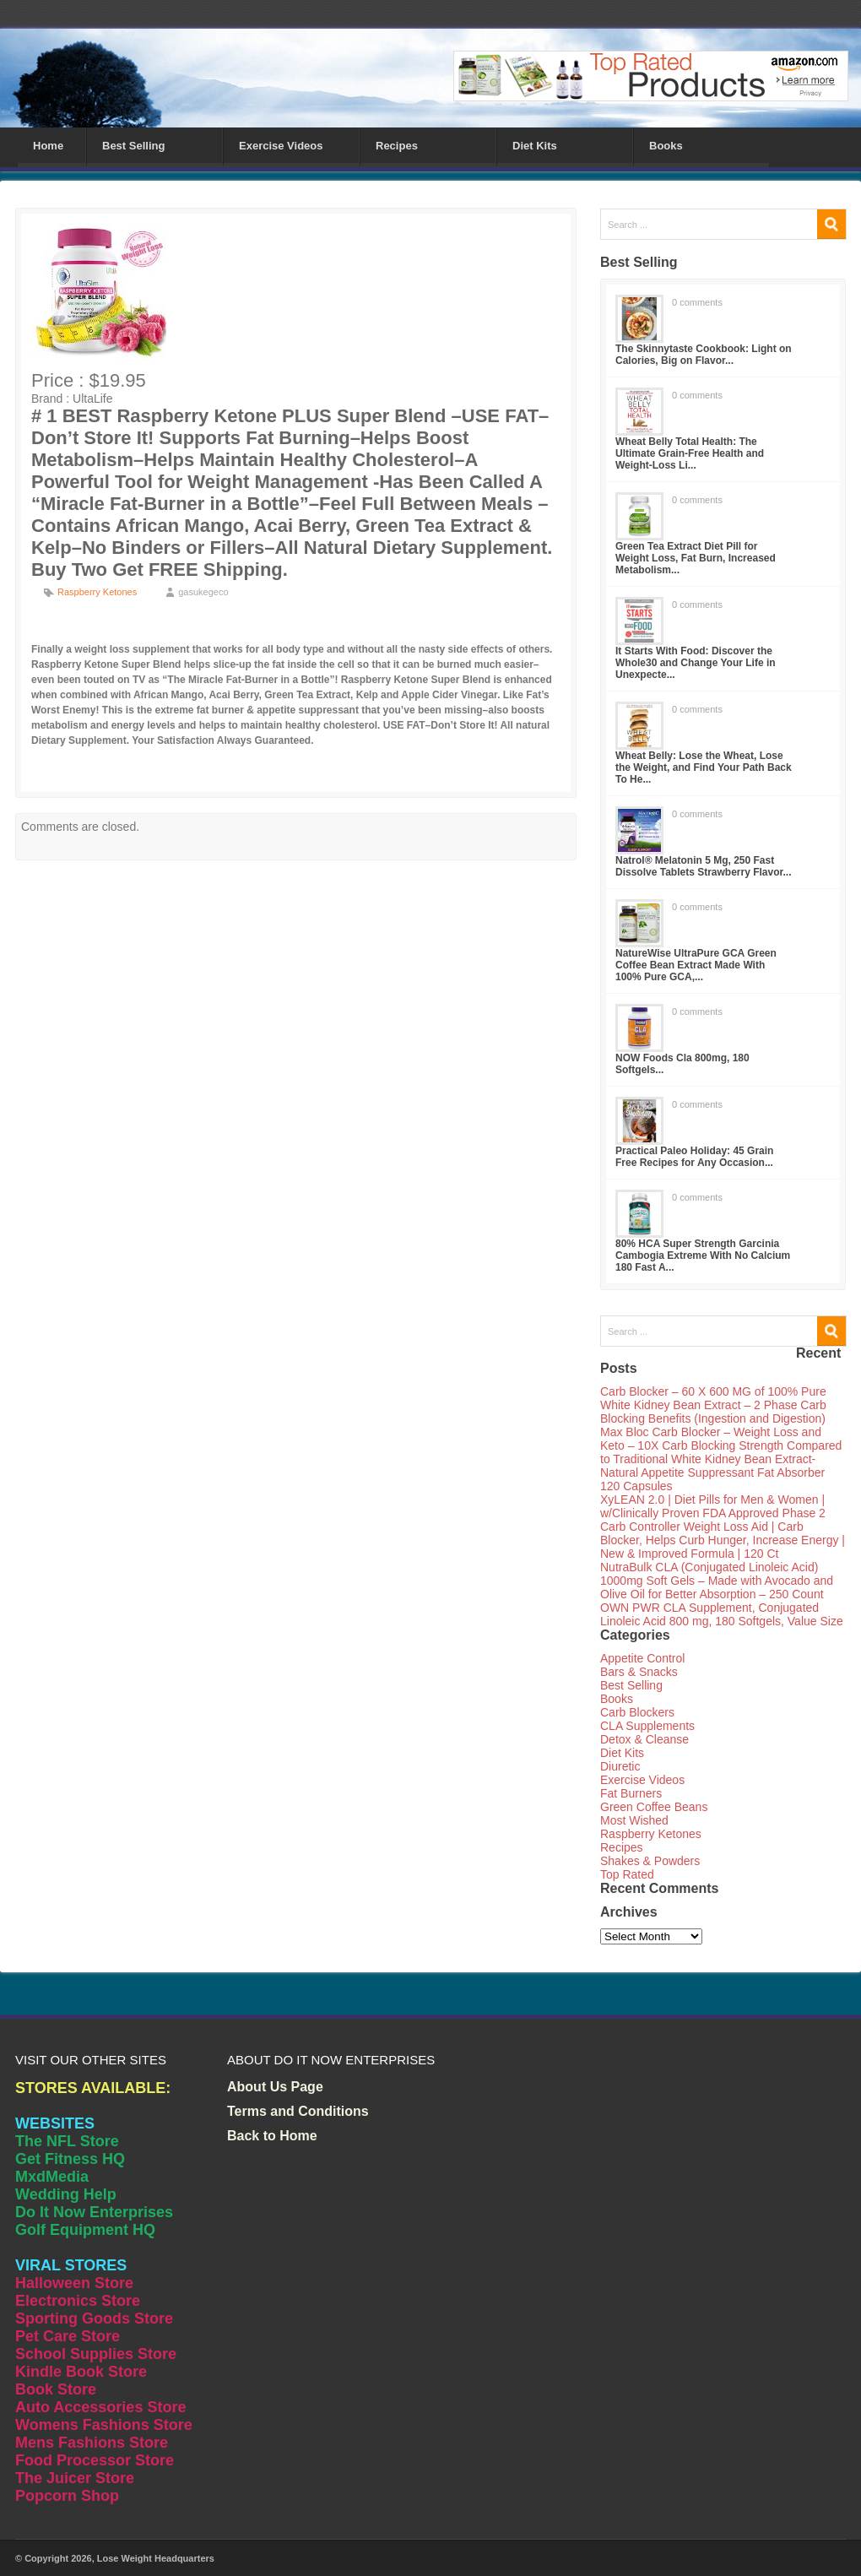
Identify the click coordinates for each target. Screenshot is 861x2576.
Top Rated (627, 1874)
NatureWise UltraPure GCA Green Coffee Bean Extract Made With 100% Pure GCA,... (696, 965)
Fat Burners (631, 1793)
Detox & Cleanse (644, 1739)
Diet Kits (534, 145)
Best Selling (133, 145)
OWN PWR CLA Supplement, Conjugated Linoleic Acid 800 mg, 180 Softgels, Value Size (721, 1614)
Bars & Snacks (639, 1671)
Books (666, 145)
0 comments (697, 302)
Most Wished (634, 1820)
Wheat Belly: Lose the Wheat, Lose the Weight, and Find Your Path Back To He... (703, 767)
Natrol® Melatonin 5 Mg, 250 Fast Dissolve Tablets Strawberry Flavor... (703, 866)
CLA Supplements (647, 1726)
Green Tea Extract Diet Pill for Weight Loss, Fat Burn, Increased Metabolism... (695, 558)
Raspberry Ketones (97, 592)
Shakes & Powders (650, 1861)
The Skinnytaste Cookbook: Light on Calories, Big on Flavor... (703, 354)
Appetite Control (642, 1658)
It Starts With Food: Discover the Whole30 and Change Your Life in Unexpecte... (695, 663)
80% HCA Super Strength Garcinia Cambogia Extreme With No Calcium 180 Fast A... (702, 1255)
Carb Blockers (637, 1712)
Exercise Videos (281, 145)
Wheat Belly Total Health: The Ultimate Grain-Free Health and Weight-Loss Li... (689, 453)
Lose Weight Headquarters (155, 2558)
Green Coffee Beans (653, 1807)
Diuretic (620, 1766)
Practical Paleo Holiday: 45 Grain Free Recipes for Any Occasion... (694, 1157)
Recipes (397, 145)
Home (48, 145)
